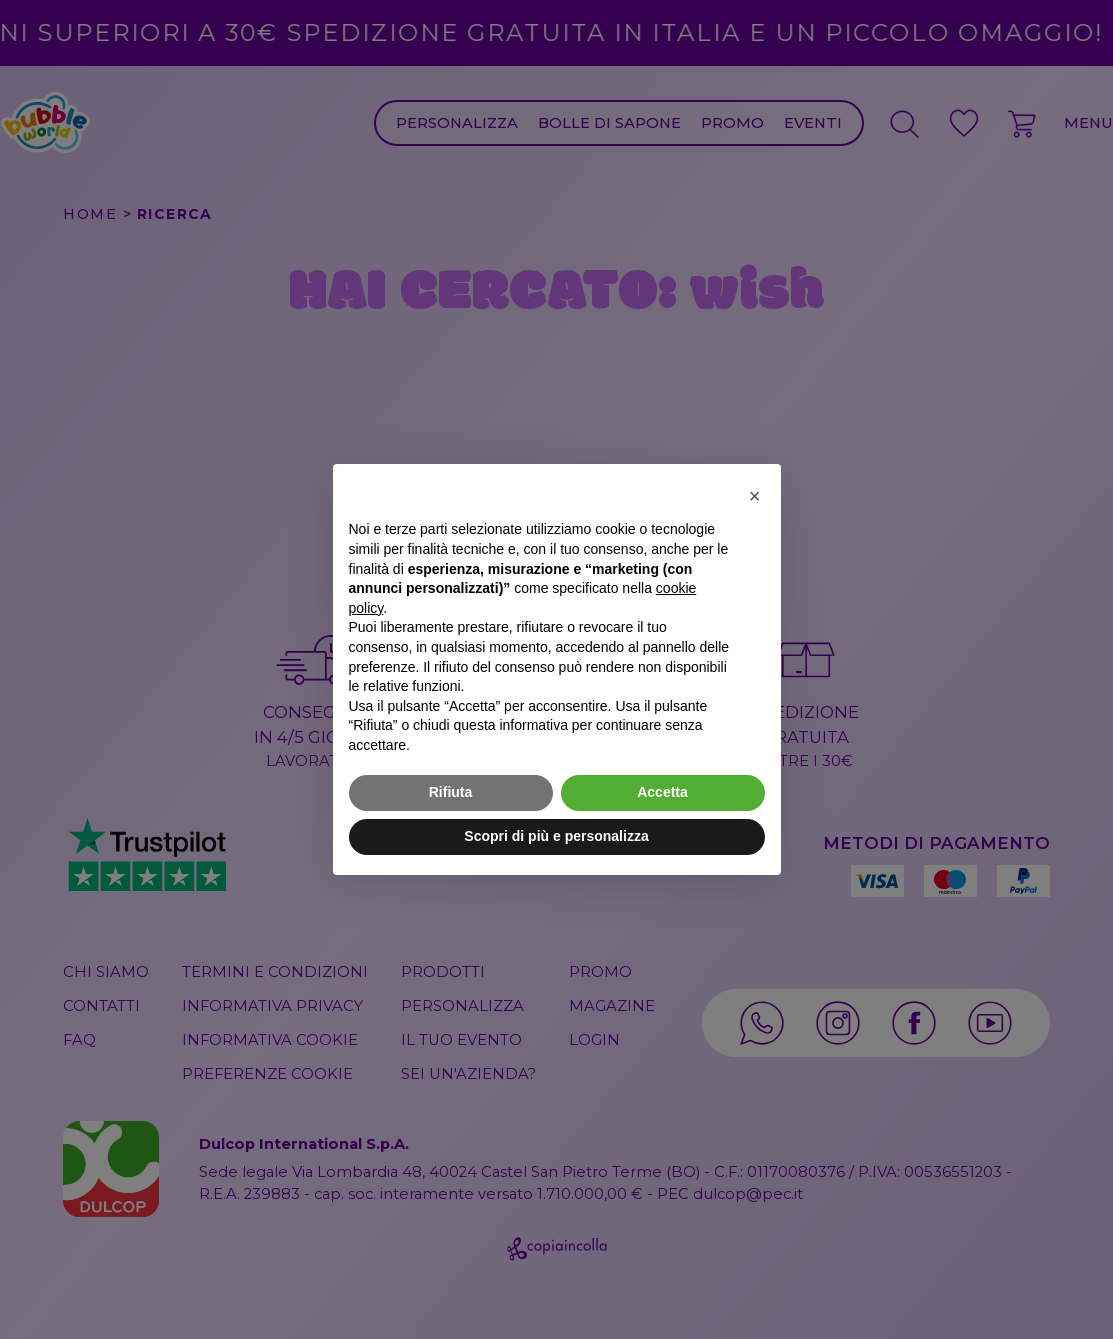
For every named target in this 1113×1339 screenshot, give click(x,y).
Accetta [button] (662, 792)
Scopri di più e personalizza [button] (556, 836)
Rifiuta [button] (451, 792)
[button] (755, 496)
